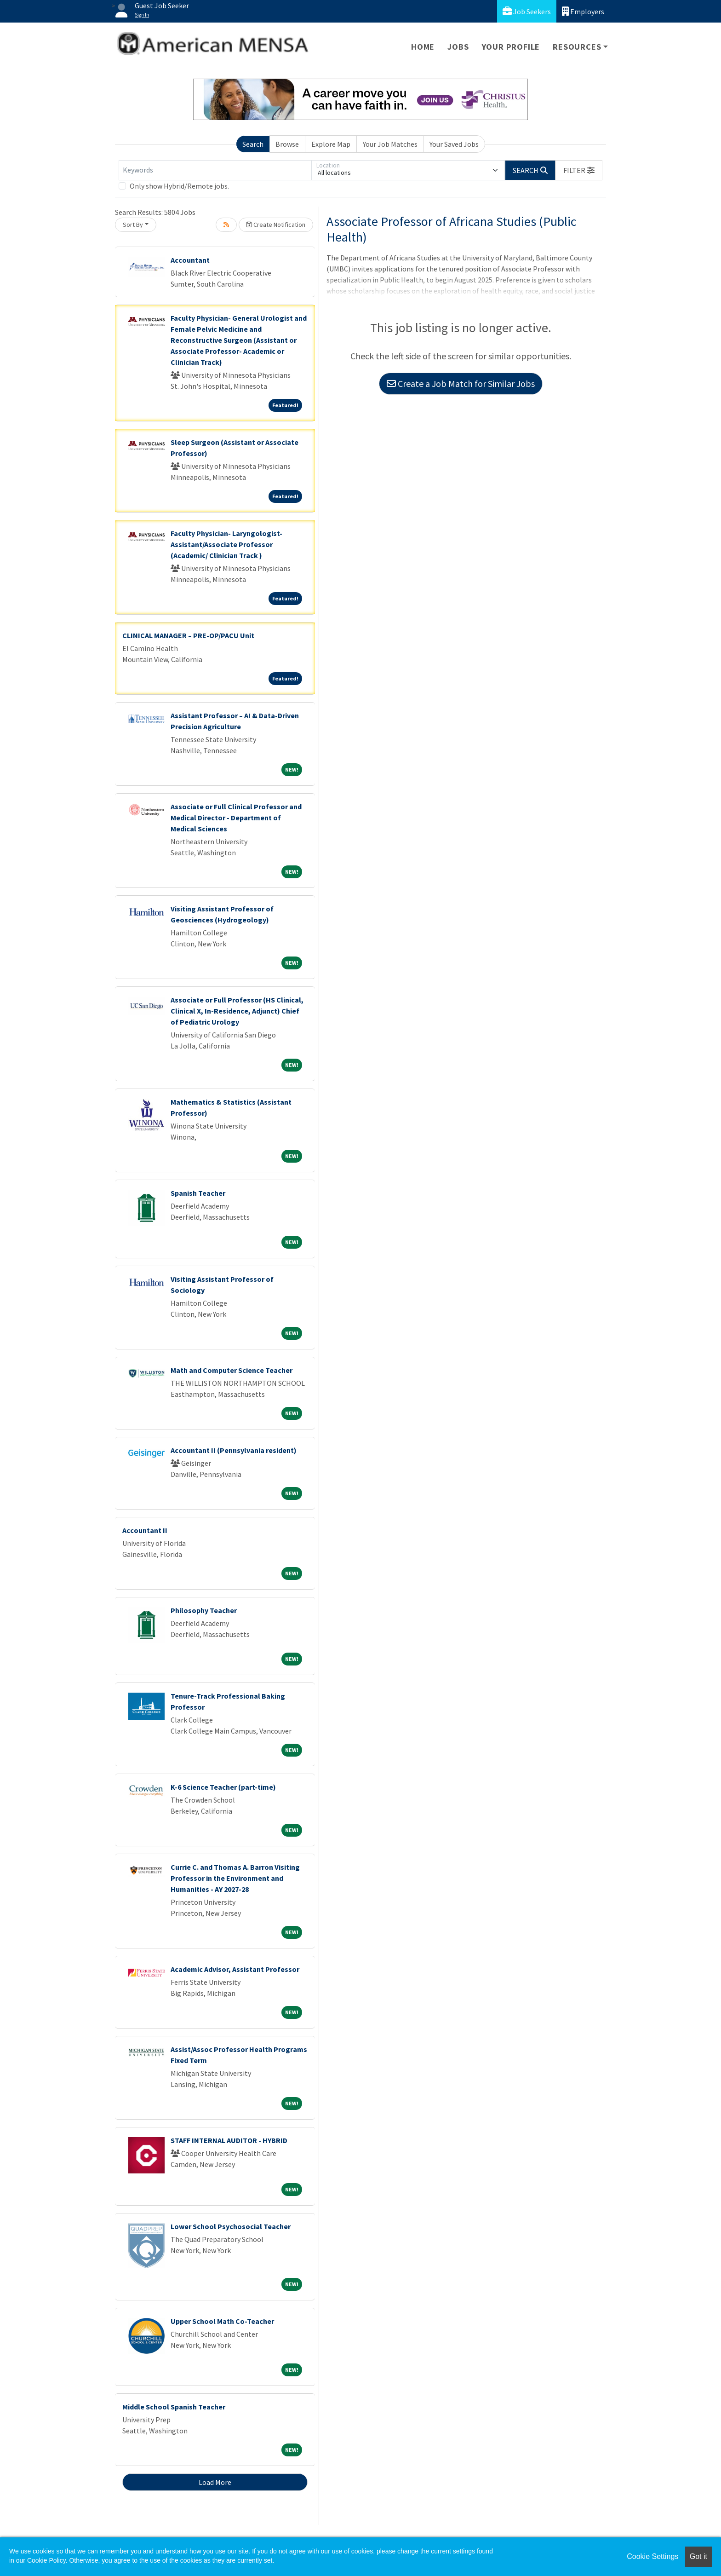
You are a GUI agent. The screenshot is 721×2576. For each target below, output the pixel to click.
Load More (215, 2482)
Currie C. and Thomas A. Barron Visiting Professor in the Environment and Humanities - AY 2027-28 (235, 1878)
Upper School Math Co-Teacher (222, 2321)
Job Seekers (527, 11)
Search (252, 144)
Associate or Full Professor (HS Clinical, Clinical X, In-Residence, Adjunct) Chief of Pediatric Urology (237, 1010)
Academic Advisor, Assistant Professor (235, 1969)
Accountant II (144, 1530)
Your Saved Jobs (454, 144)
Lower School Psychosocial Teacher (231, 2226)
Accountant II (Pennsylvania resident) (234, 1450)
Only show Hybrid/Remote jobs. (179, 185)
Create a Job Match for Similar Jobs (461, 383)
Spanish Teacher (198, 1193)
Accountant (190, 260)
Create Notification (275, 224)
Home (423, 46)
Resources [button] (577, 46)
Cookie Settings (652, 2556)
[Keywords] (215, 170)
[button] (578, 170)
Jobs (458, 46)
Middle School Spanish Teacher (173, 2406)
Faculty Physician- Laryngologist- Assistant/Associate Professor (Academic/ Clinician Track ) (226, 544)
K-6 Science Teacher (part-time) (223, 1787)
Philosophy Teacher (204, 1610)
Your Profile (511, 46)
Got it (698, 2556)
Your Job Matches (390, 144)
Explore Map (330, 144)
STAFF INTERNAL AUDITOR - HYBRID (229, 2140)
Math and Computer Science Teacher (231, 1370)
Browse (287, 144)
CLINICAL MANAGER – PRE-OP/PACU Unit (188, 635)
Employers (583, 11)
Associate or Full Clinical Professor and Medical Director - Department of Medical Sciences (236, 817)
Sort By (133, 224)
